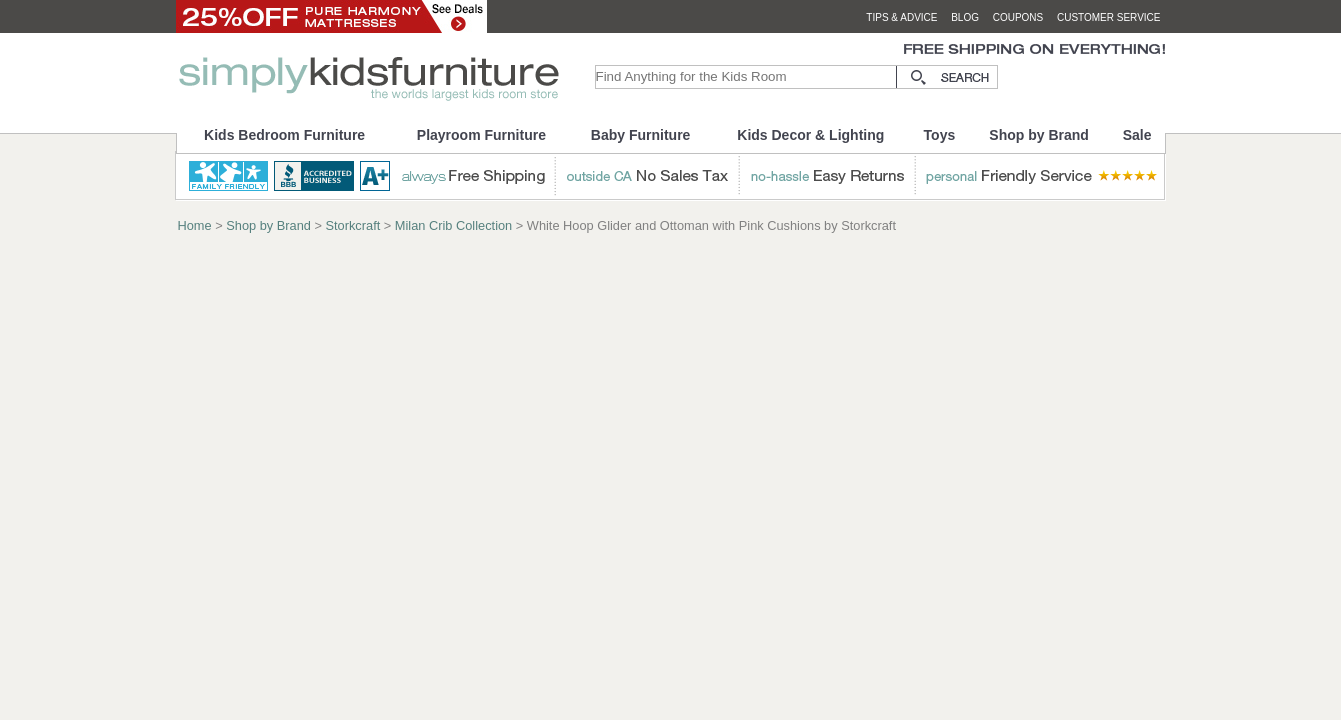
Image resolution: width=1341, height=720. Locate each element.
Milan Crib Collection (453, 225)
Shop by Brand (1039, 135)
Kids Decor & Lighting (810, 135)
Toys (940, 135)
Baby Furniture (641, 135)
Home (195, 225)
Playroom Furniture (481, 135)
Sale (1137, 135)
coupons (1018, 17)
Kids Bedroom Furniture (284, 135)
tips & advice (901, 17)
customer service (1109, 17)
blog (965, 17)
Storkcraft (353, 225)
